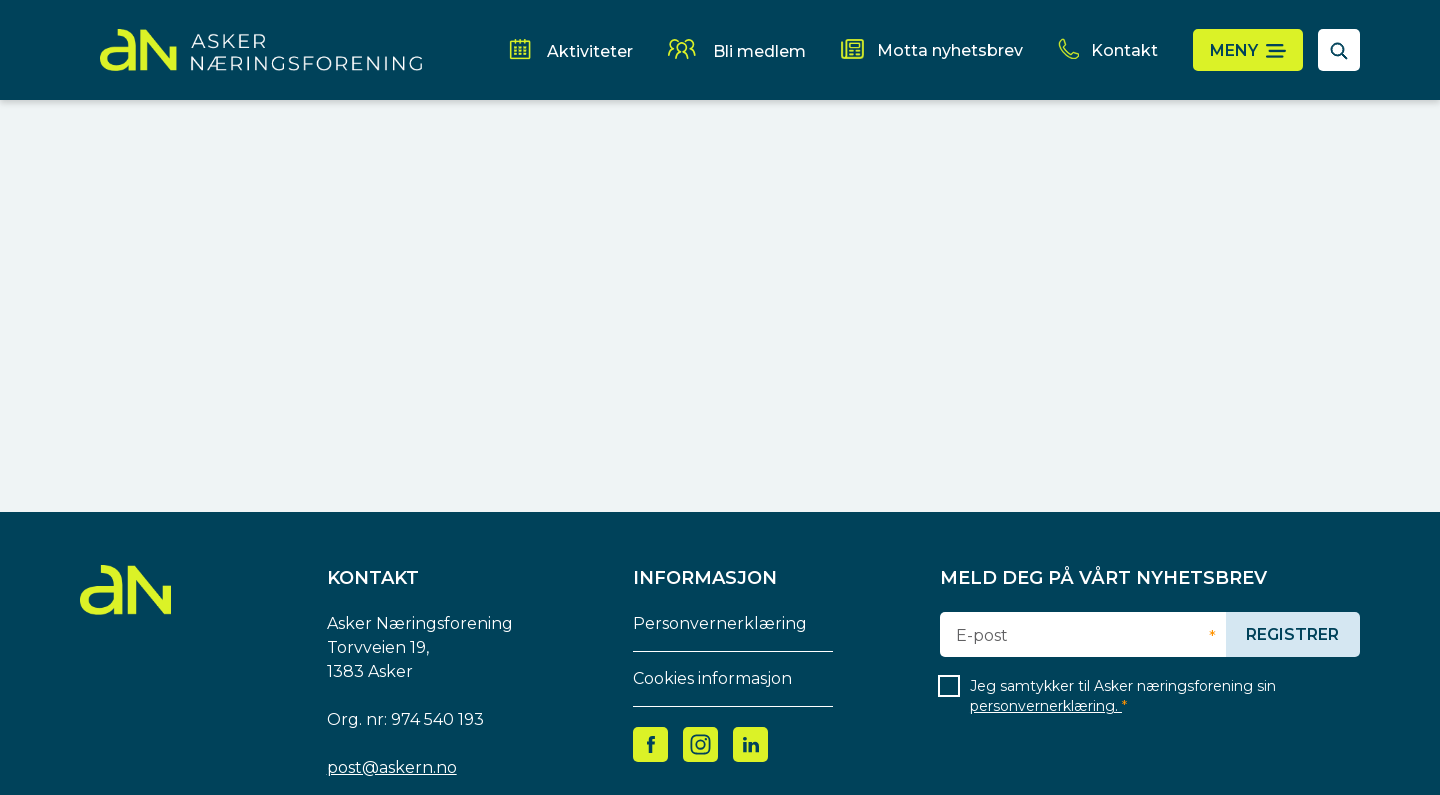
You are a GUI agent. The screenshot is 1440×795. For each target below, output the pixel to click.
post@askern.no (392, 767)
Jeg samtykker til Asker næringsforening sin (1123, 696)
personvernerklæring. (1046, 706)
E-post (982, 636)
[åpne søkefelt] (1339, 50)
